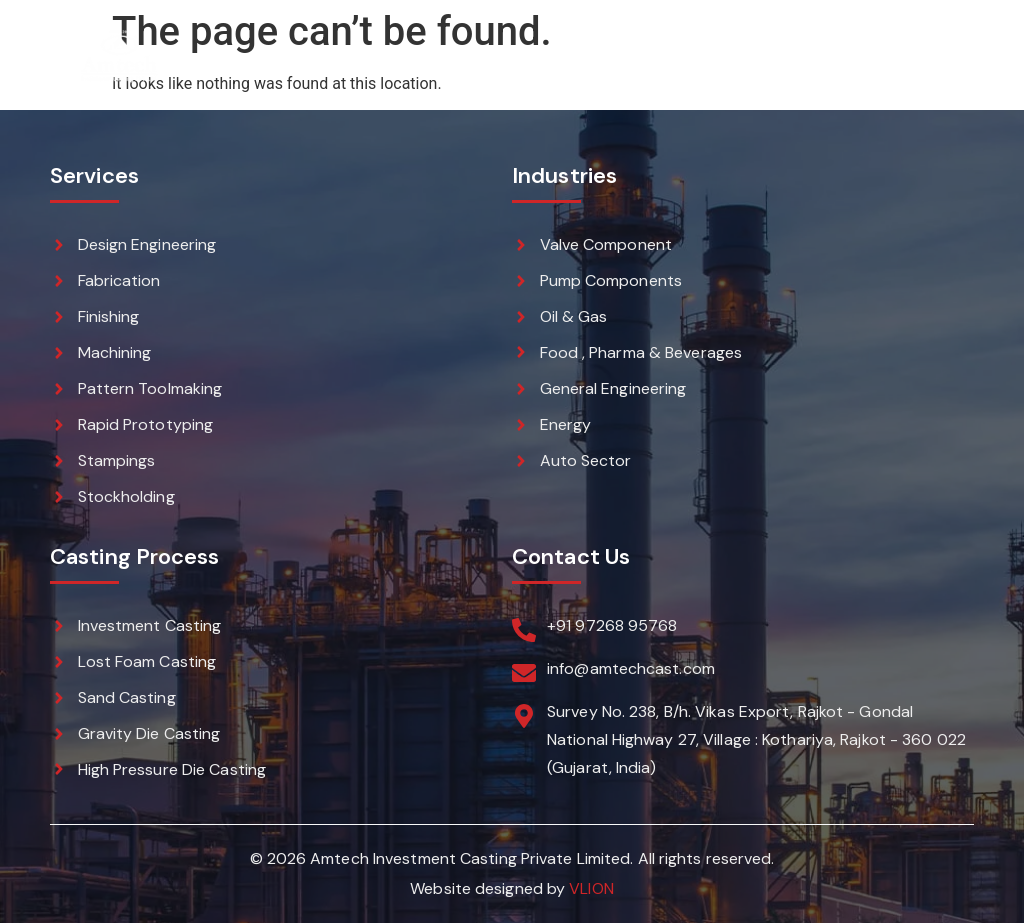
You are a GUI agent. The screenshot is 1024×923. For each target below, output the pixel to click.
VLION (591, 888)
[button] (952, 56)
